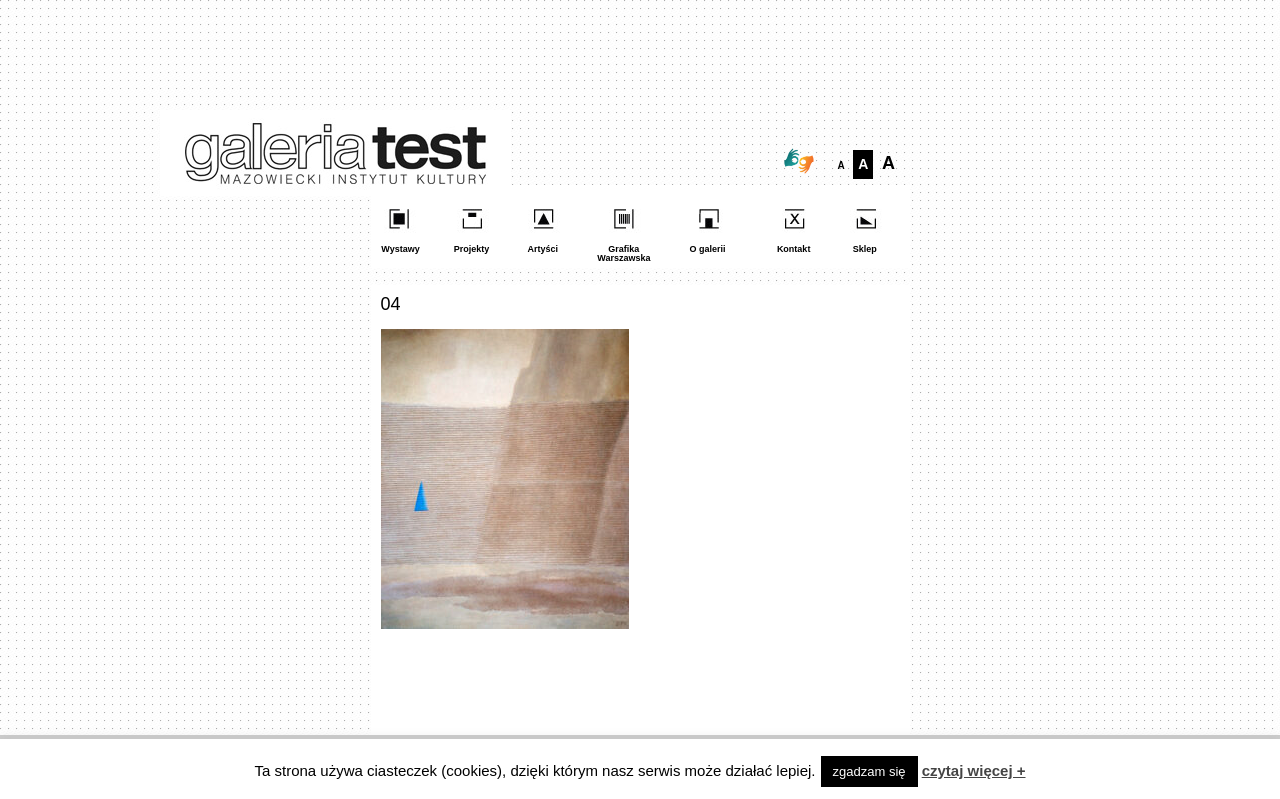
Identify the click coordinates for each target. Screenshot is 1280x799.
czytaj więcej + (974, 770)
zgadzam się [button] (869, 771)
